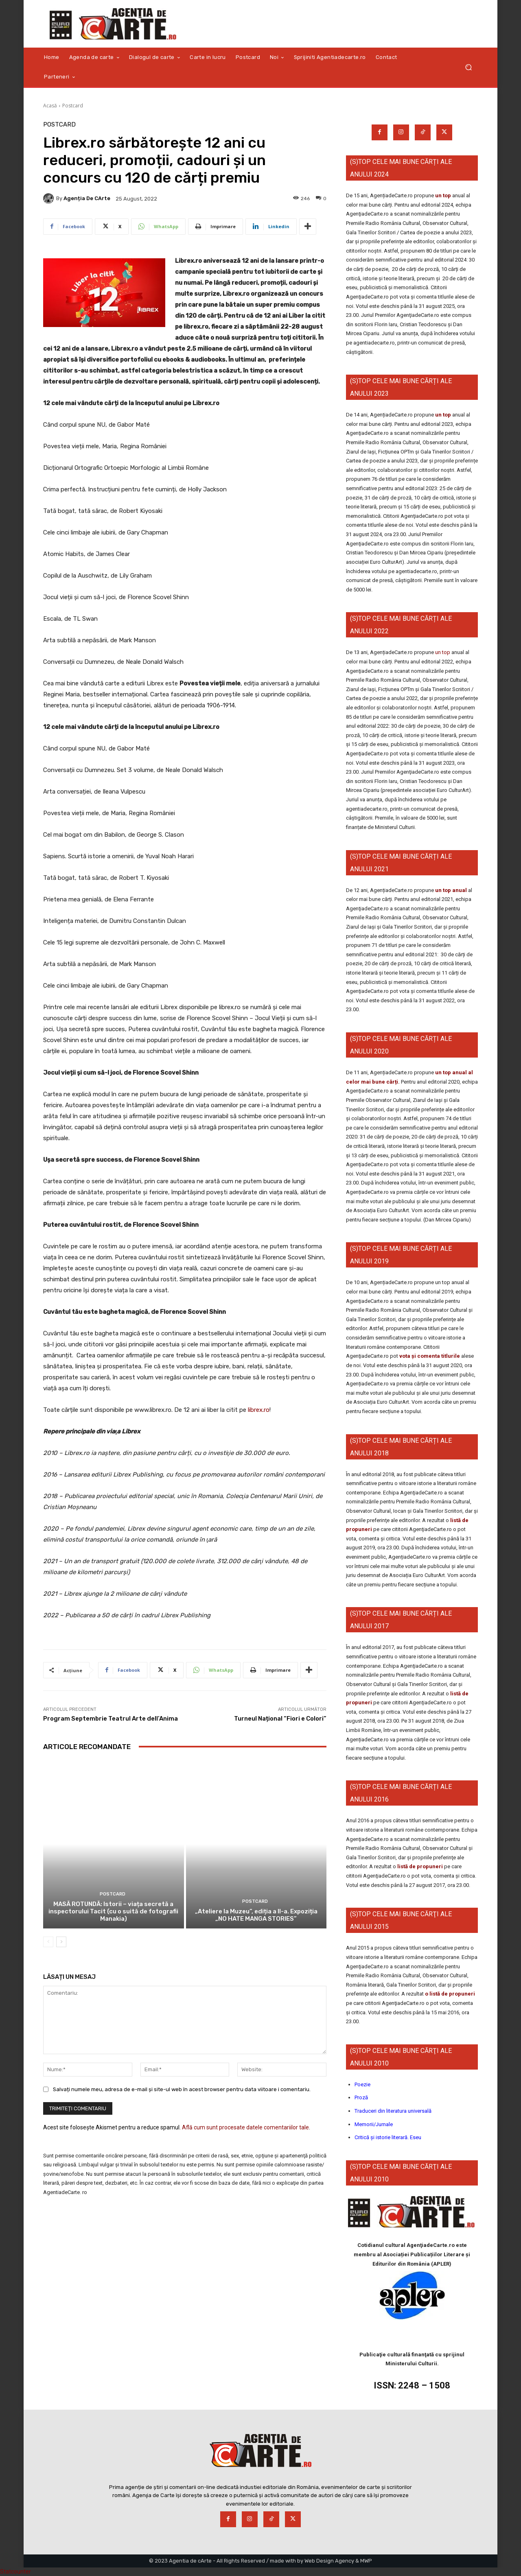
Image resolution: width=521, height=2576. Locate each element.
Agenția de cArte (86, 198)
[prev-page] (48, 1942)
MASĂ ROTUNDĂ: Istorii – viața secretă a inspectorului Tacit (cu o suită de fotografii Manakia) (113, 1911)
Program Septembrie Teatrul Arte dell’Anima (110, 1718)
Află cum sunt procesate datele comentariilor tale (245, 2127)
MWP (366, 2561)
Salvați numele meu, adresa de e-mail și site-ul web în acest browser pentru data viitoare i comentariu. (182, 2090)
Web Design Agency (329, 2561)
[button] (468, 67)
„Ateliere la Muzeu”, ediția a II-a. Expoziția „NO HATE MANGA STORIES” (256, 1915)
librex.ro (258, 1409)
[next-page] (61, 1942)
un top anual (451, 890)
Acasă (50, 105)
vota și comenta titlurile (429, 1356)
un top (443, 195)
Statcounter (15, 2571)
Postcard (72, 105)
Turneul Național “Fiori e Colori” (280, 1718)
